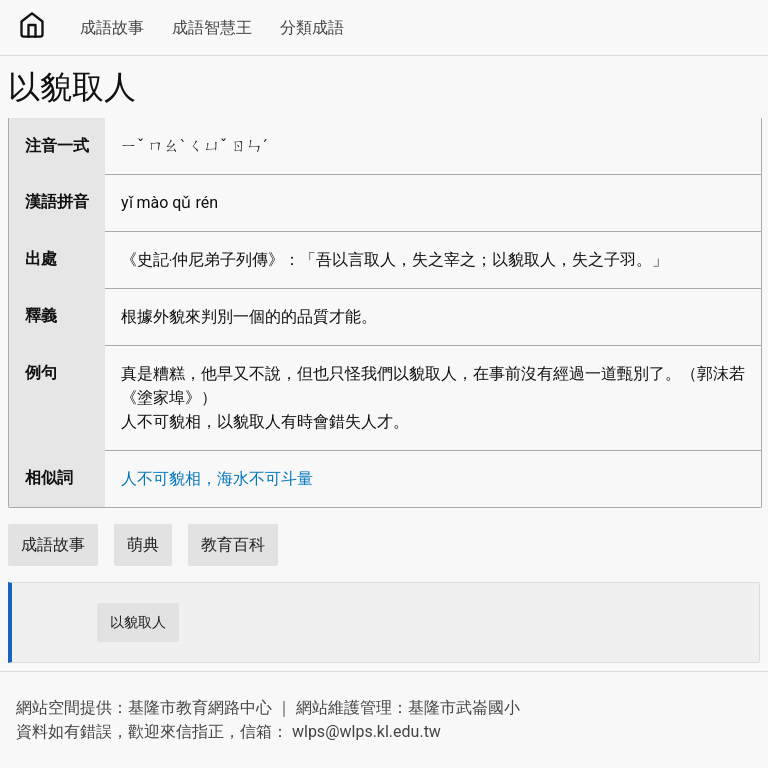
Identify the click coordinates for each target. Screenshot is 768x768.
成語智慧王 (212, 27)
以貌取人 (138, 622)
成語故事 (112, 27)
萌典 (143, 544)
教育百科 (233, 544)
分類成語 (312, 27)
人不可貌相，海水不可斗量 (217, 478)
